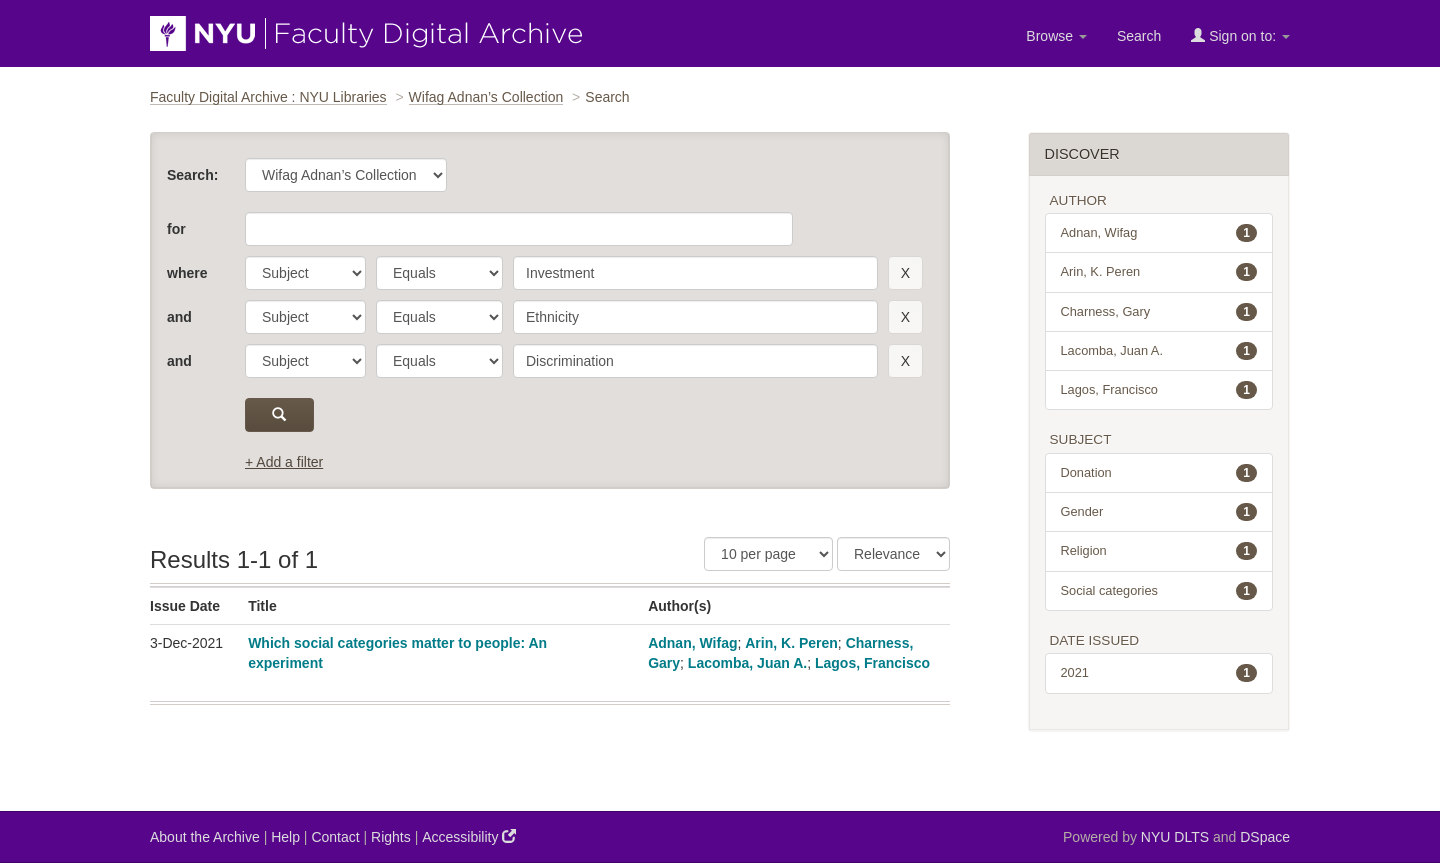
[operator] (439, 273)
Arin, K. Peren (791, 643)
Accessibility (469, 836)
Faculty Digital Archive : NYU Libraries (268, 97)
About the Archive (205, 837)
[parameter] (305, 273)
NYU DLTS (1175, 837)
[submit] (279, 415)
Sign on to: (1240, 35)
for (176, 229)
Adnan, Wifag (692, 643)
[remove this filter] (905, 273)
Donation (1159, 473)
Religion (1159, 551)
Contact (335, 837)
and (179, 317)
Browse (1056, 36)
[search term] (695, 273)
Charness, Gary (1159, 312)
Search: (192, 175)
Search (1139, 36)
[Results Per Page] (768, 554)
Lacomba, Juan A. (747, 663)
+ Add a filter (284, 462)
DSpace (1265, 837)
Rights (391, 837)
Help (285, 837)
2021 (1159, 673)
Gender (1159, 512)
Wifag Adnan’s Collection (486, 97)
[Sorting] (893, 554)
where (187, 273)
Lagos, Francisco (872, 663)
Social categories (1159, 591)
